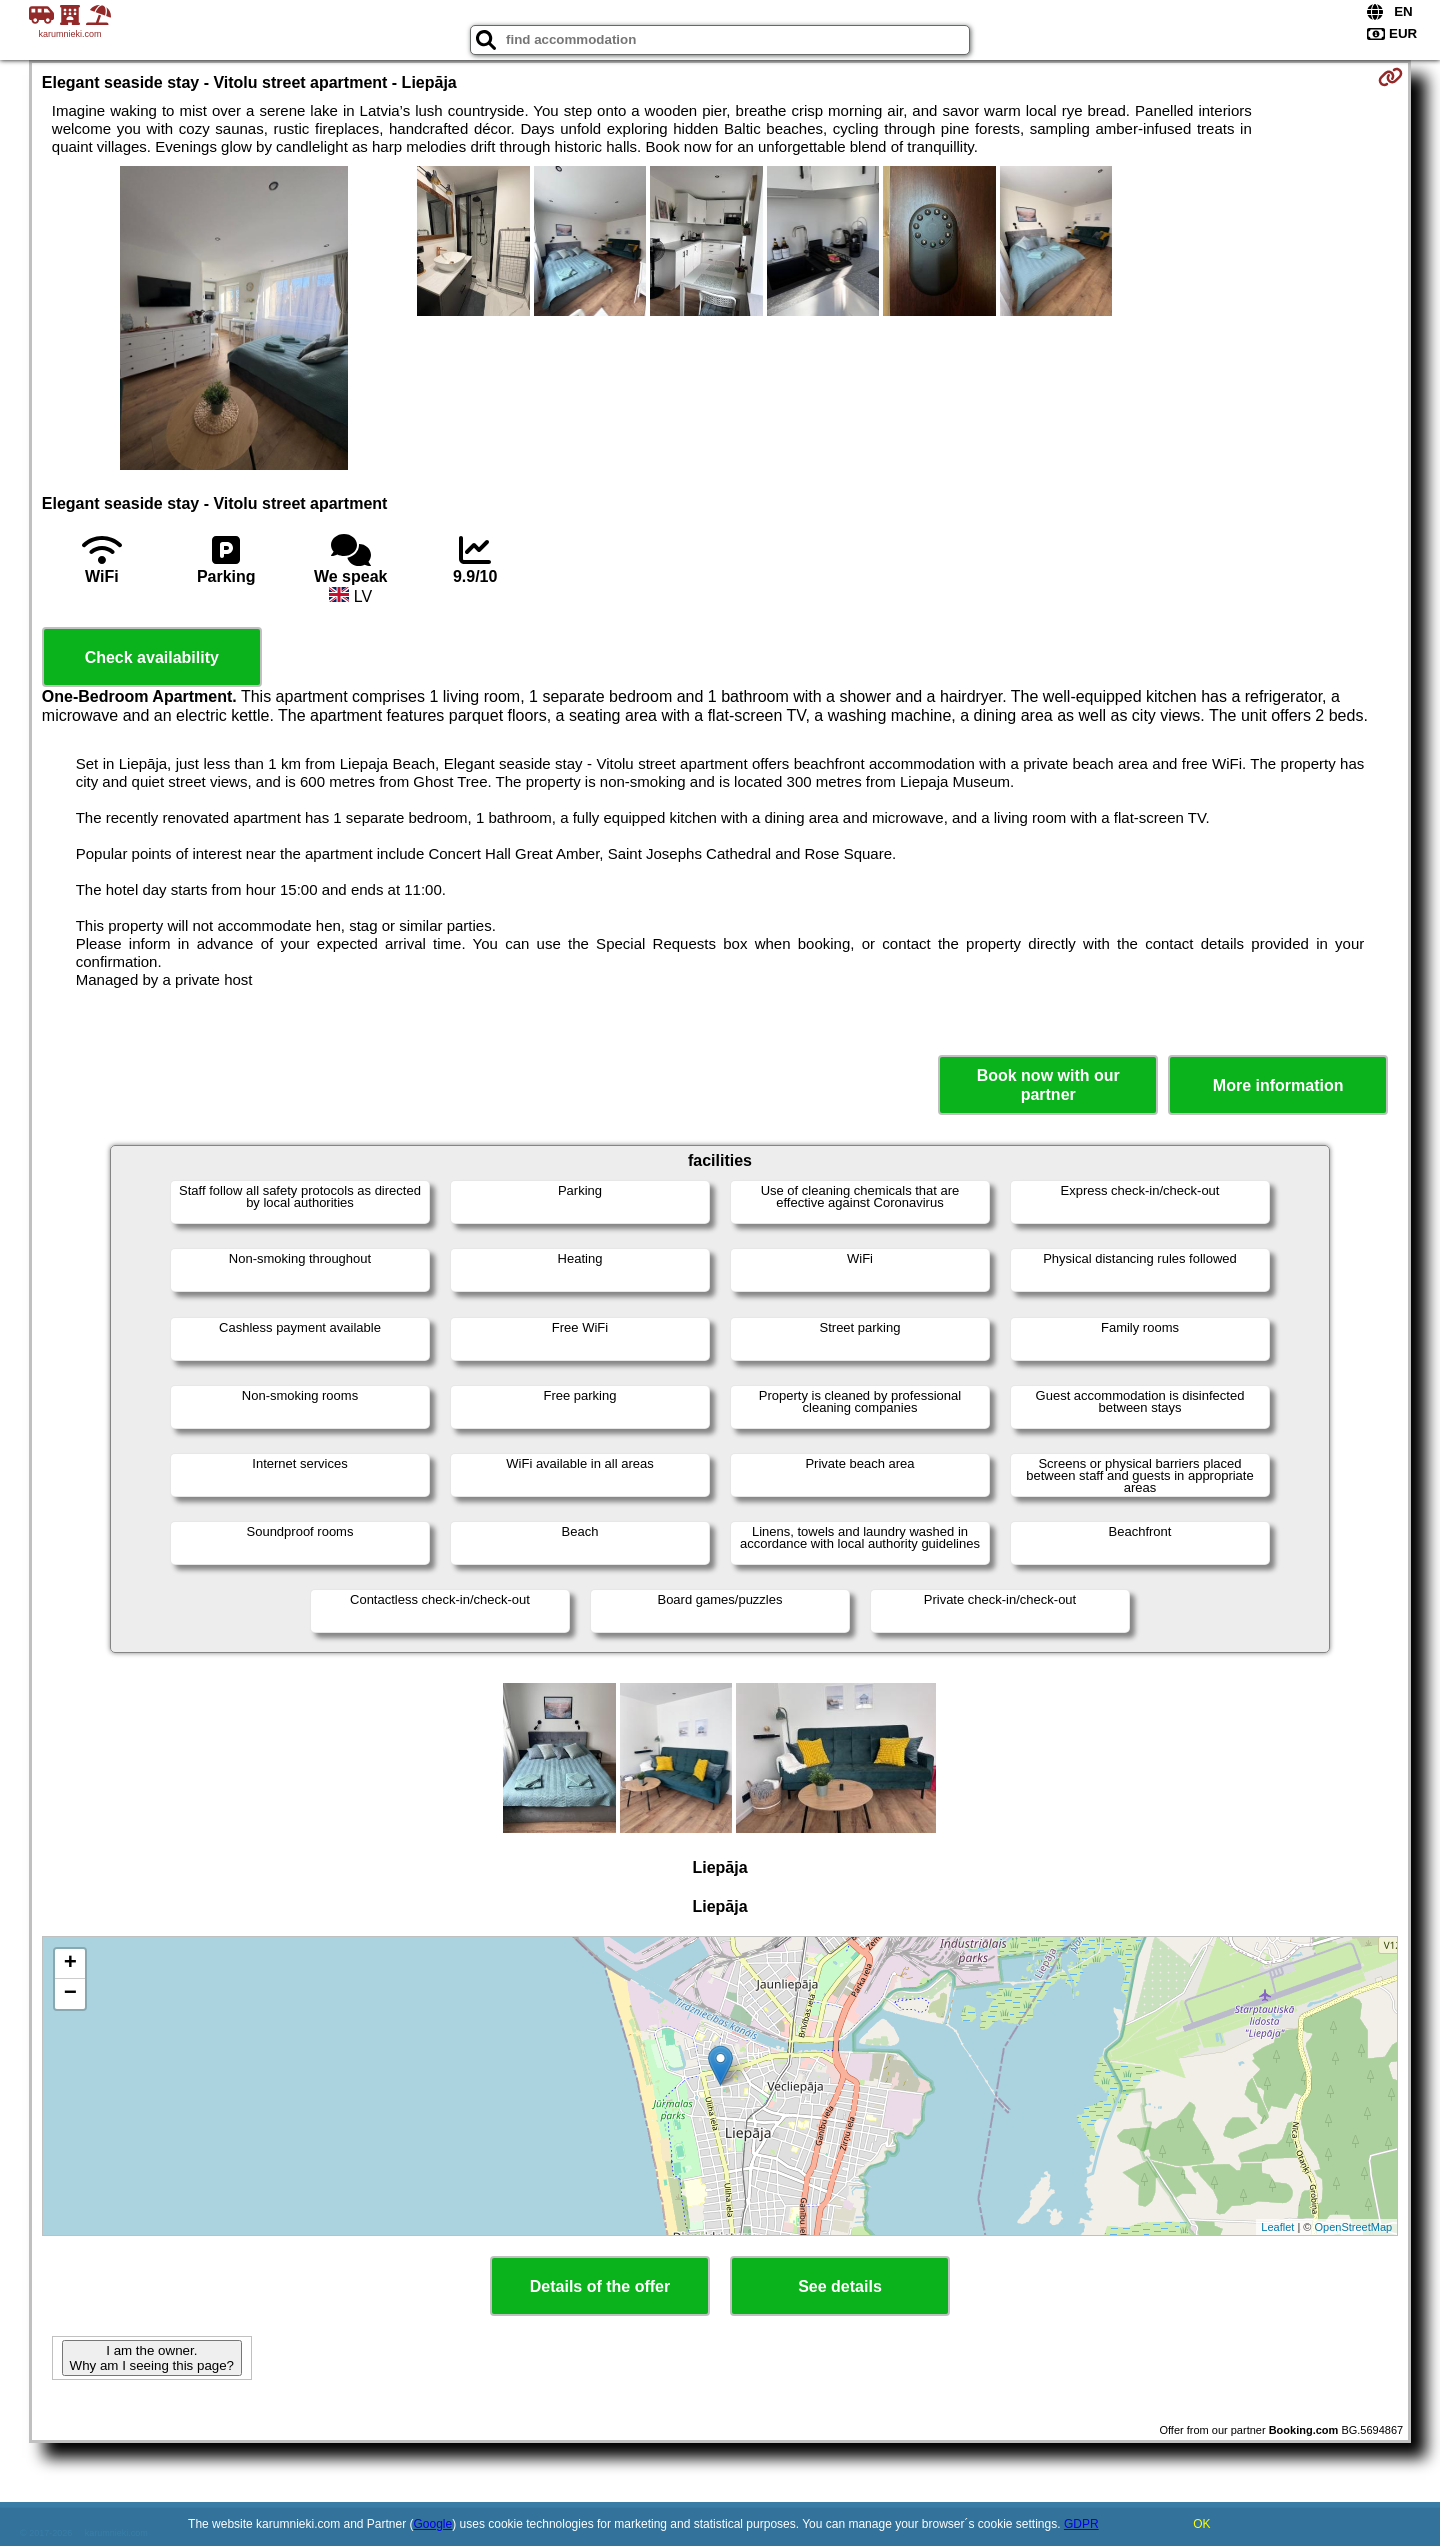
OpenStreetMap (1354, 2227)
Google (433, 2524)
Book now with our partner (1048, 1085)
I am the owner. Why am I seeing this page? (152, 2358)
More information (1278, 1085)
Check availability (152, 657)
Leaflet (1277, 2227)
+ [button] (70, 1964)
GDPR (1081, 2524)
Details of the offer (600, 2286)
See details (840, 2286)
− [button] (70, 1994)
